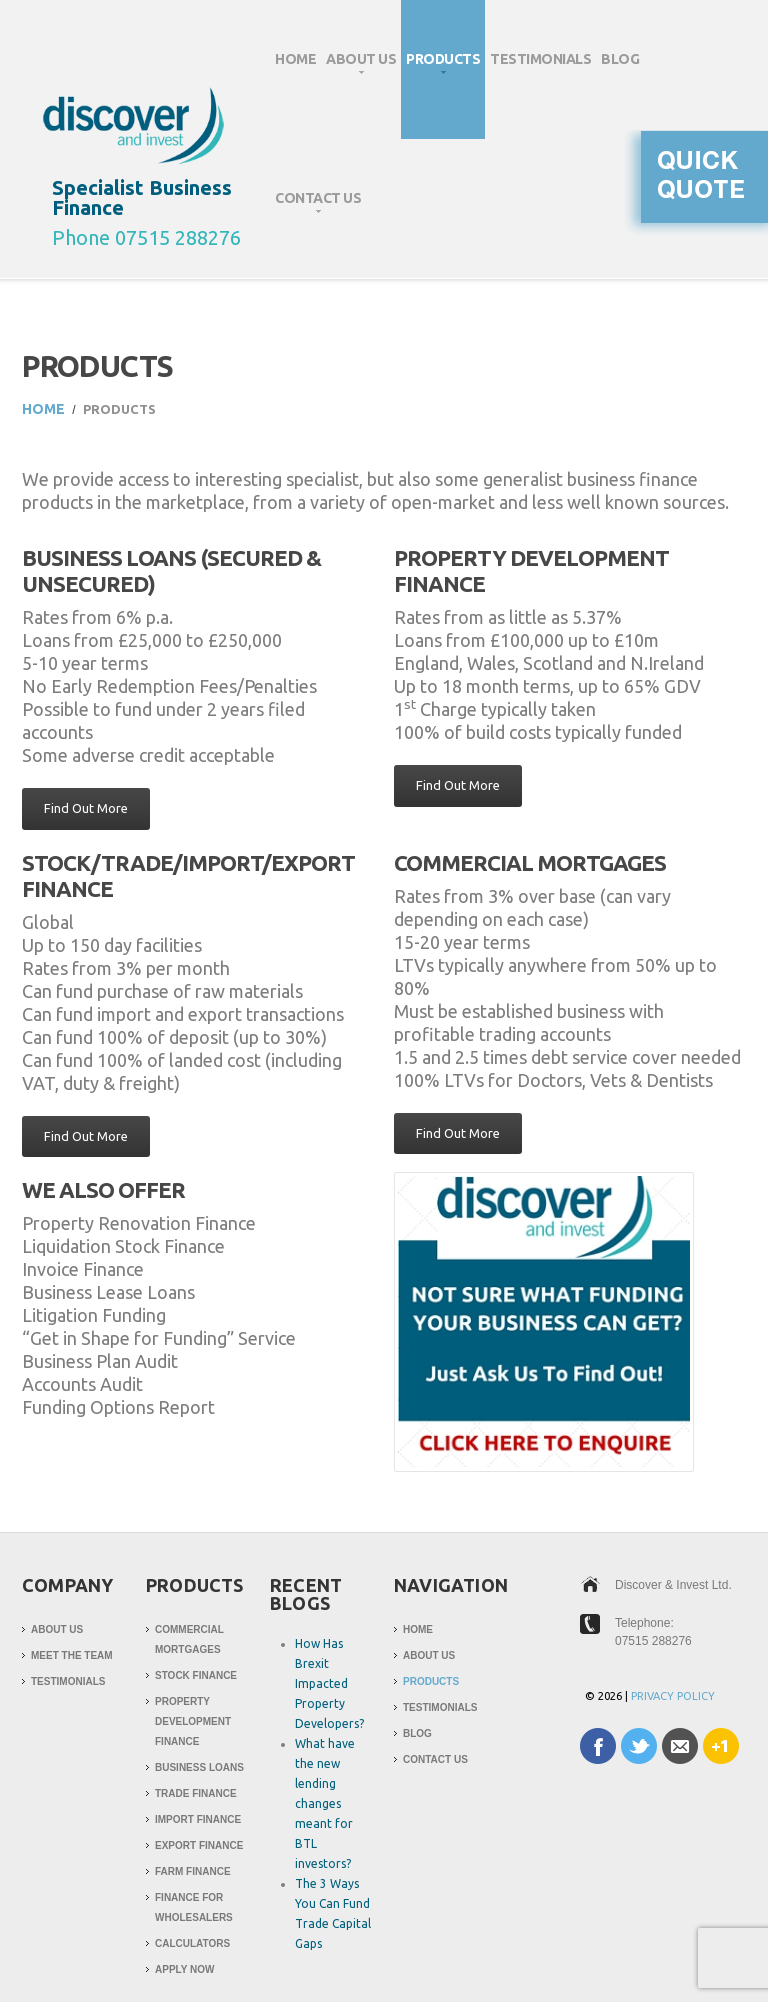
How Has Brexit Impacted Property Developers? (329, 1683)
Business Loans (199, 1767)
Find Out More (86, 808)
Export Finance (199, 1845)
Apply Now (184, 1969)
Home (295, 59)
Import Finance (198, 1819)
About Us (358, 67)
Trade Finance (196, 1793)
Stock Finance (196, 1675)
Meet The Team (72, 1655)
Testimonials (540, 59)
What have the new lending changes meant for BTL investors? (325, 1803)
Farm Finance (193, 1871)
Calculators (192, 1943)
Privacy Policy (673, 1696)
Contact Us (315, 206)
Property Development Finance (193, 1721)
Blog (620, 59)
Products (440, 67)
